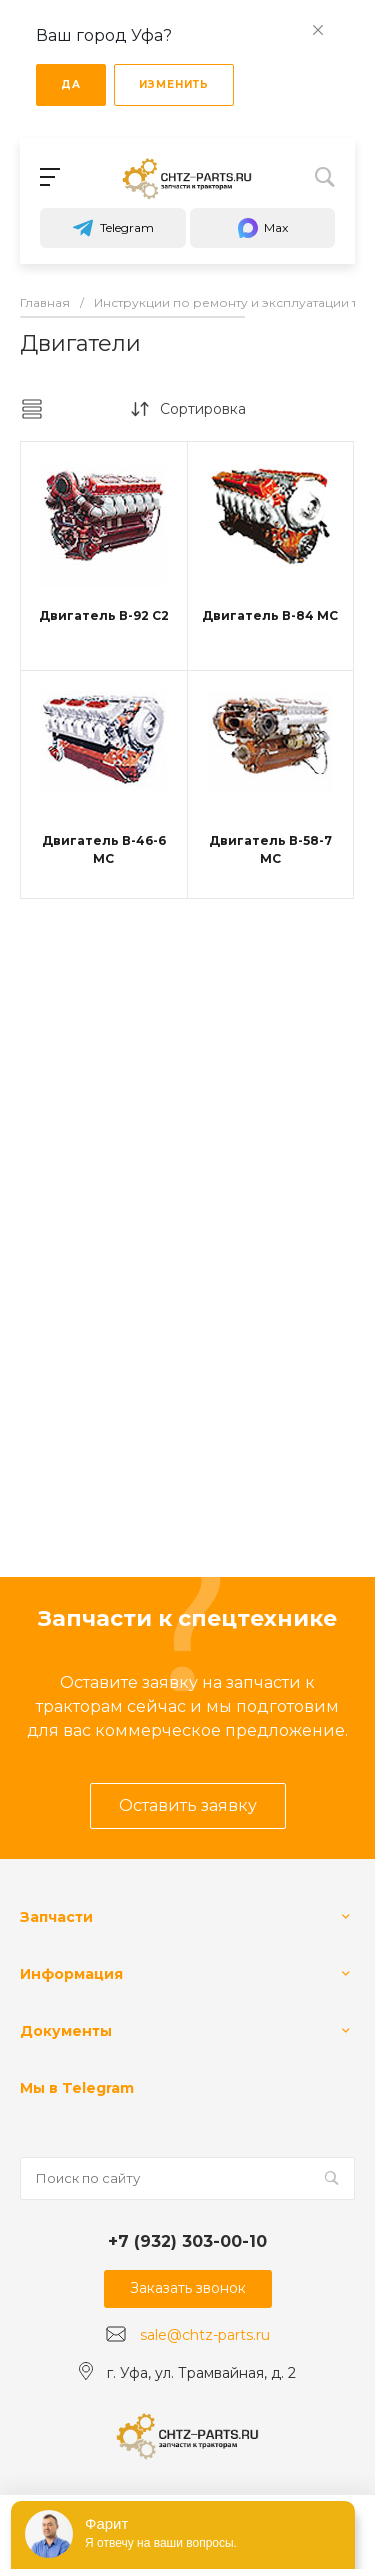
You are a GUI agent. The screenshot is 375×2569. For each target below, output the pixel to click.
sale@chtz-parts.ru (205, 2335)
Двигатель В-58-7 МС (270, 849)
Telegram (113, 228)
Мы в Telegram (77, 2088)
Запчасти (56, 1917)
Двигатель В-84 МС (270, 615)
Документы (66, 2031)
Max (262, 228)
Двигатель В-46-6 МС (104, 849)
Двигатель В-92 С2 (104, 615)
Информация (71, 1974)
